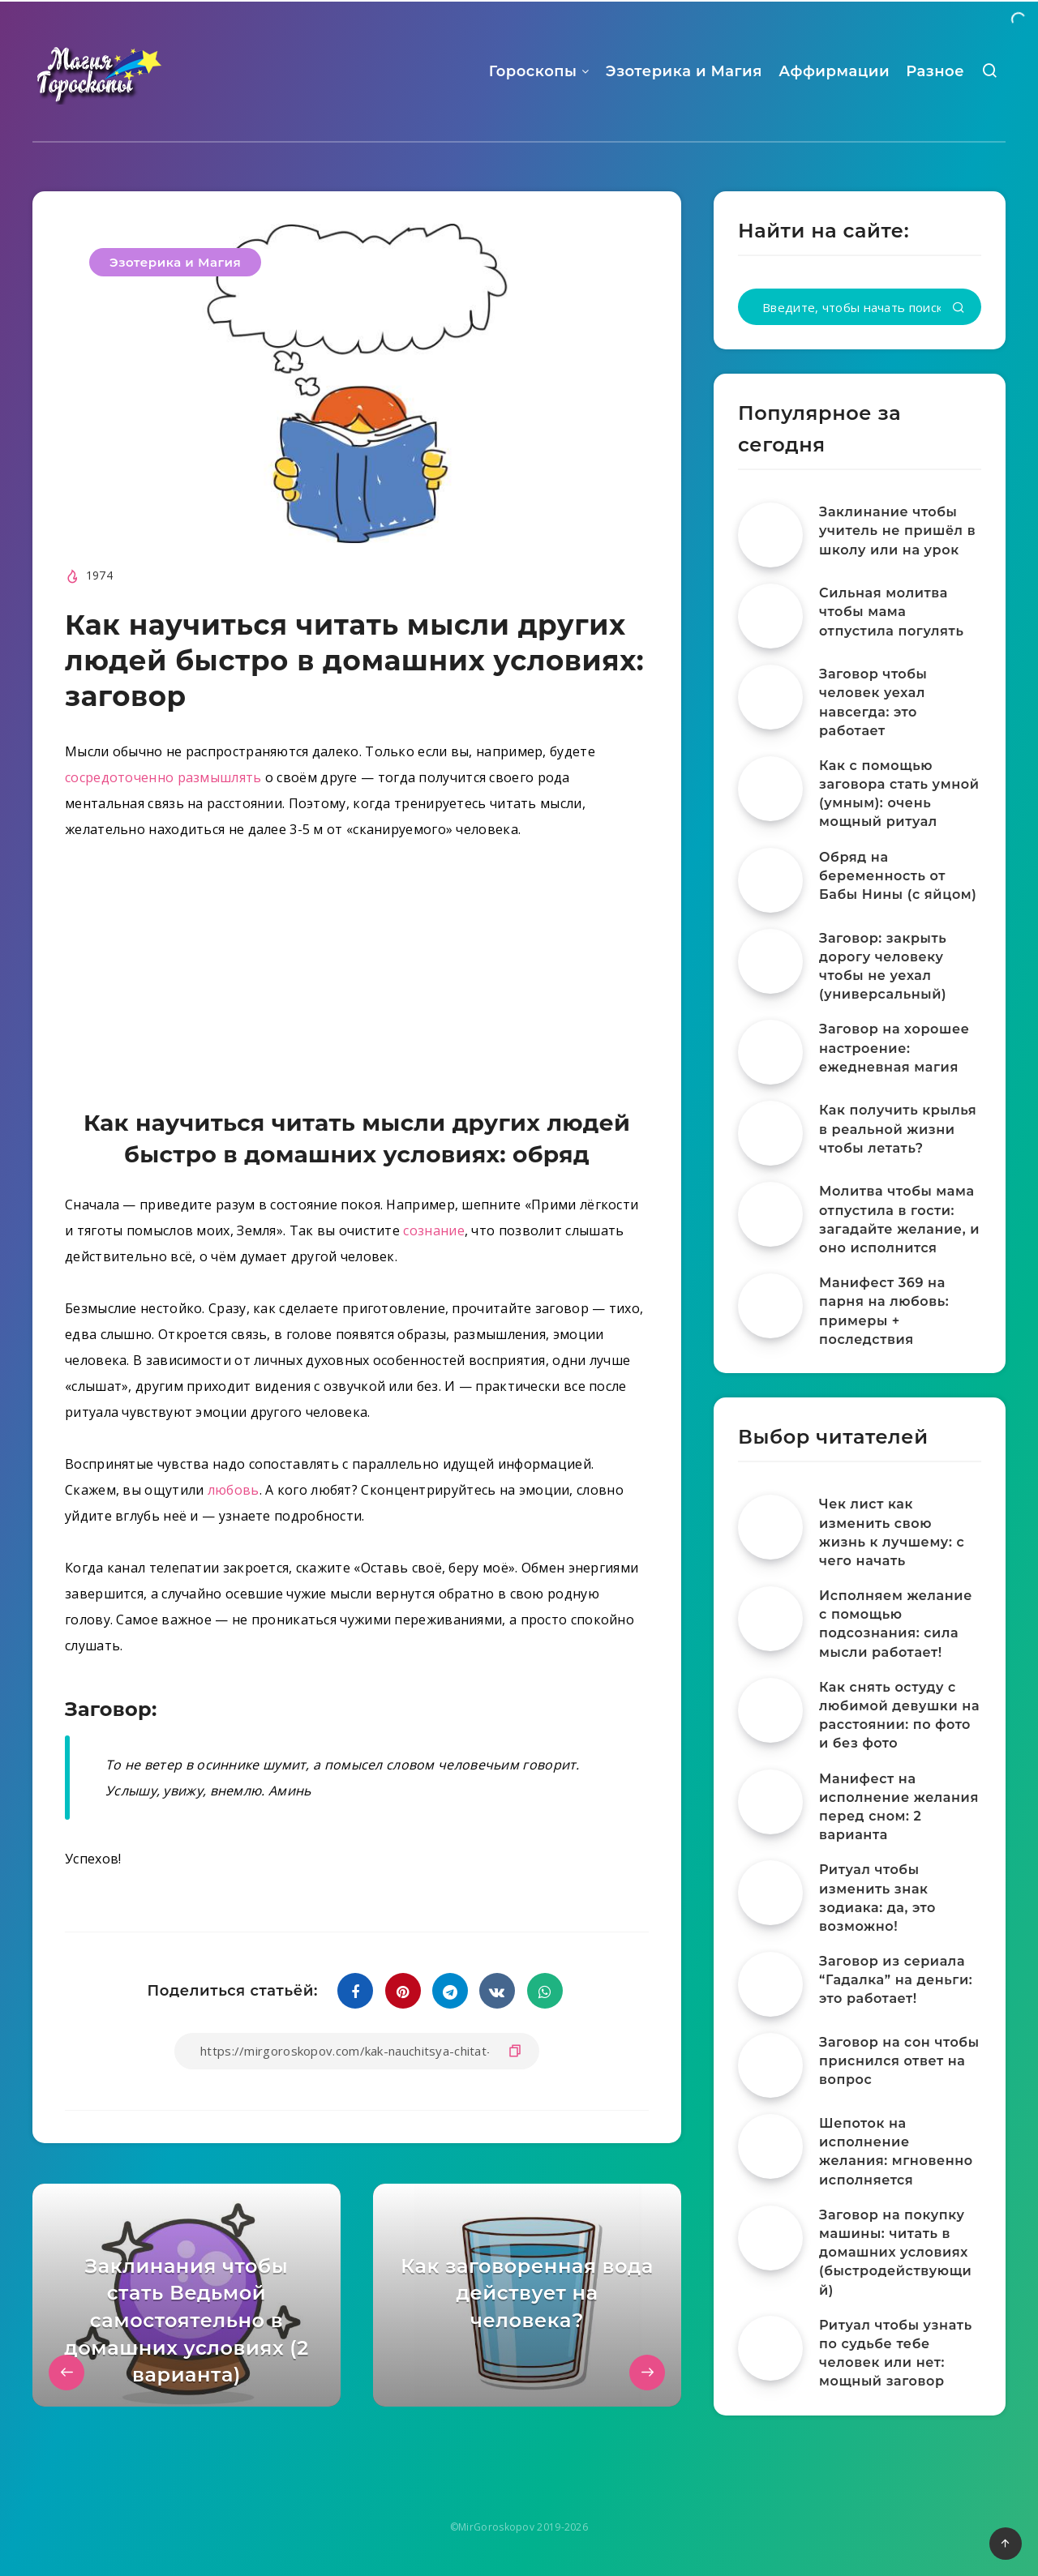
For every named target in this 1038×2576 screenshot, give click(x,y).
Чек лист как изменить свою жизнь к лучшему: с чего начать (891, 1532)
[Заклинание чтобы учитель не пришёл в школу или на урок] (770, 535)
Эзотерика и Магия (684, 71)
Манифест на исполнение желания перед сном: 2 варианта (899, 1807)
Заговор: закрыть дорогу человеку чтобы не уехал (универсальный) (882, 967)
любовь (234, 1490)
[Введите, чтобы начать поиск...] (859, 307)
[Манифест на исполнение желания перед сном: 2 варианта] (770, 1801)
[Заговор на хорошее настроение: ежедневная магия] (770, 1052)
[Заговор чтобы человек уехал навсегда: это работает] (770, 697)
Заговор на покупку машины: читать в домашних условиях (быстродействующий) (895, 2252)
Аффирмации (834, 71)
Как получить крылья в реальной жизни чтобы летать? (897, 1128)
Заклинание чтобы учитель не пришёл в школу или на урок (897, 530)
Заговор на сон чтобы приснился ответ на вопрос (899, 2061)
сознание (433, 1230)
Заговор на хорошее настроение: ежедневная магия (894, 1047)
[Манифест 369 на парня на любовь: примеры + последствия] (770, 1305)
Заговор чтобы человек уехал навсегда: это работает (873, 702)
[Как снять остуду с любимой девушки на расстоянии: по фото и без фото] (770, 1710)
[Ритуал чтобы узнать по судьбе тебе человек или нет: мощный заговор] (770, 2348)
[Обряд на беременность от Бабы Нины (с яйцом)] (770, 880)
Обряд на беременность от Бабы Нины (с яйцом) (898, 875)
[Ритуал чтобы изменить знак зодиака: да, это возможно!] (770, 1892)
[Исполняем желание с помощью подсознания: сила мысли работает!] (770, 1618)
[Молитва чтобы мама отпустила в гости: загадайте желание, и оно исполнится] (770, 1214)
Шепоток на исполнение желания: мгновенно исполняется (896, 2152)
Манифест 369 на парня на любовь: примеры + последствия (884, 1311)
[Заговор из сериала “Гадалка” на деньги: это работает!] (770, 1984)
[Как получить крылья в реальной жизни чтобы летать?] (770, 1133)
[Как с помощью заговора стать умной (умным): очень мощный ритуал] (770, 788)
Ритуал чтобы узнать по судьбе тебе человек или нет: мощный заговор (895, 2353)
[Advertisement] (357, 978)
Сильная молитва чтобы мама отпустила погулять (891, 611)
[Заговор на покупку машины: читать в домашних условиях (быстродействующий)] (770, 2238)
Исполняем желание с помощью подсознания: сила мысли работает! (895, 1624)
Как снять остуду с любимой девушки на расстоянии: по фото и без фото (899, 1716)
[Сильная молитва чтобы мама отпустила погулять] (770, 616)
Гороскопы (533, 71)
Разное (935, 71)
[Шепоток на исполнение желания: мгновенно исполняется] (770, 2146)
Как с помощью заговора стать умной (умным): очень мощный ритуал (899, 794)
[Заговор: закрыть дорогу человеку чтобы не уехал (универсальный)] (770, 961)
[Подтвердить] (958, 308)
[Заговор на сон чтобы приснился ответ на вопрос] (770, 2065)
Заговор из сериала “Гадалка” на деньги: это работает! (895, 1979)
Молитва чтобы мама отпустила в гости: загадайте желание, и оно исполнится (899, 1219)
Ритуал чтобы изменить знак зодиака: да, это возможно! (877, 1898)
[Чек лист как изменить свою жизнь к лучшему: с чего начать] (770, 1527)
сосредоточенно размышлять (163, 777)
